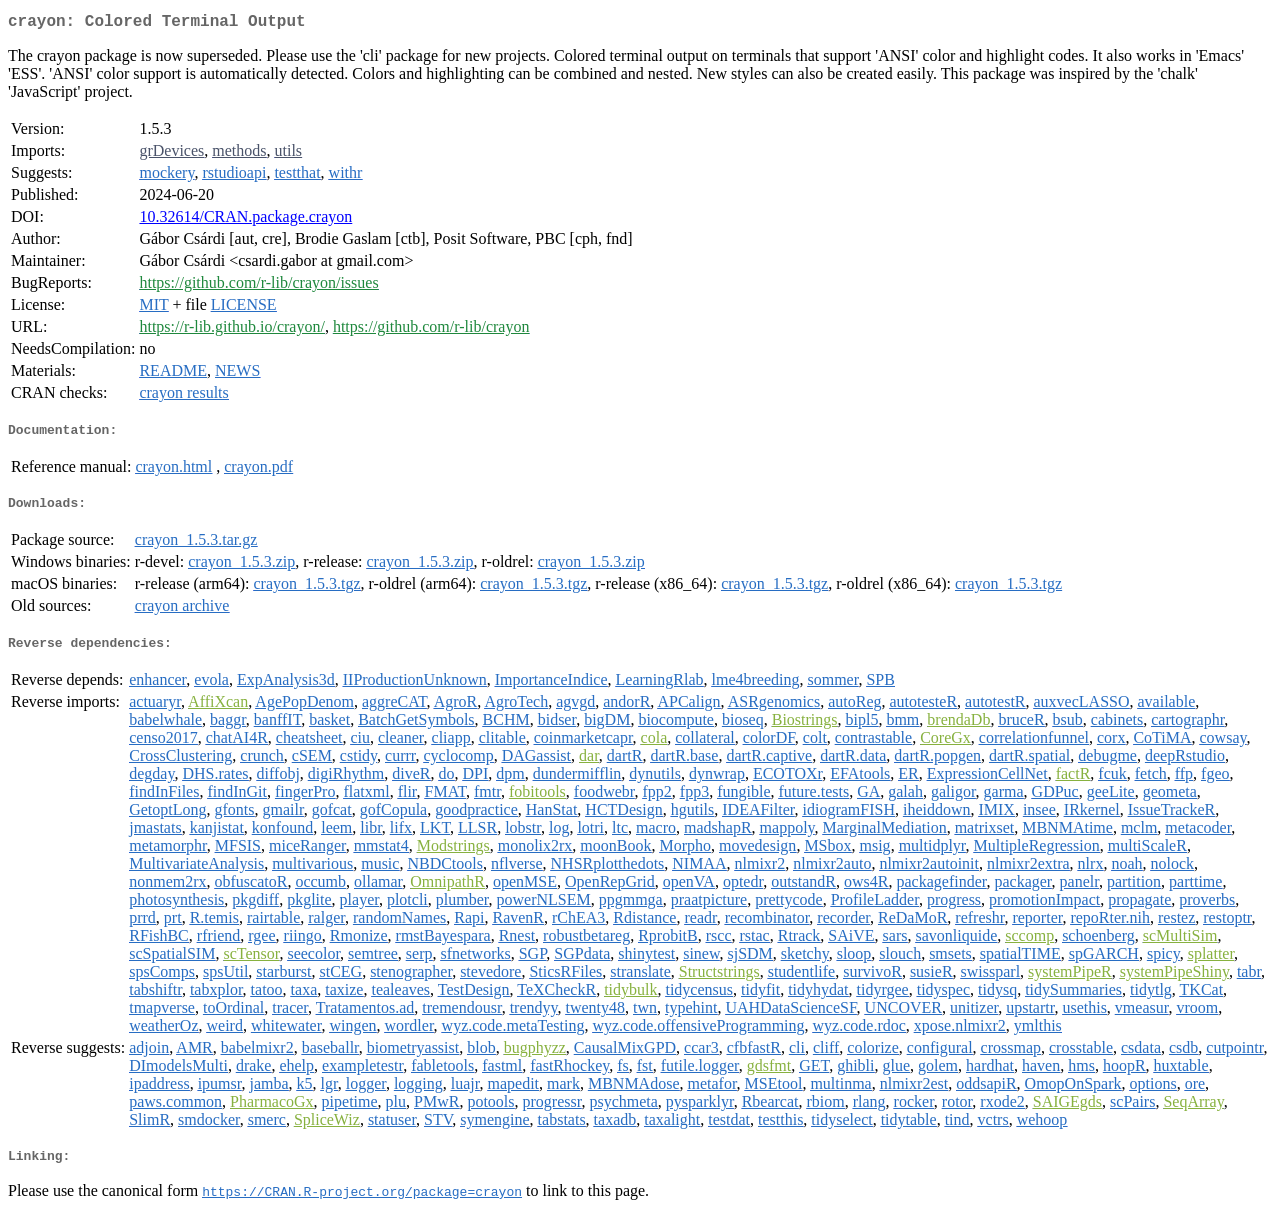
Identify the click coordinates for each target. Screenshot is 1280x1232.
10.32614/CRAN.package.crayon (245, 220)
